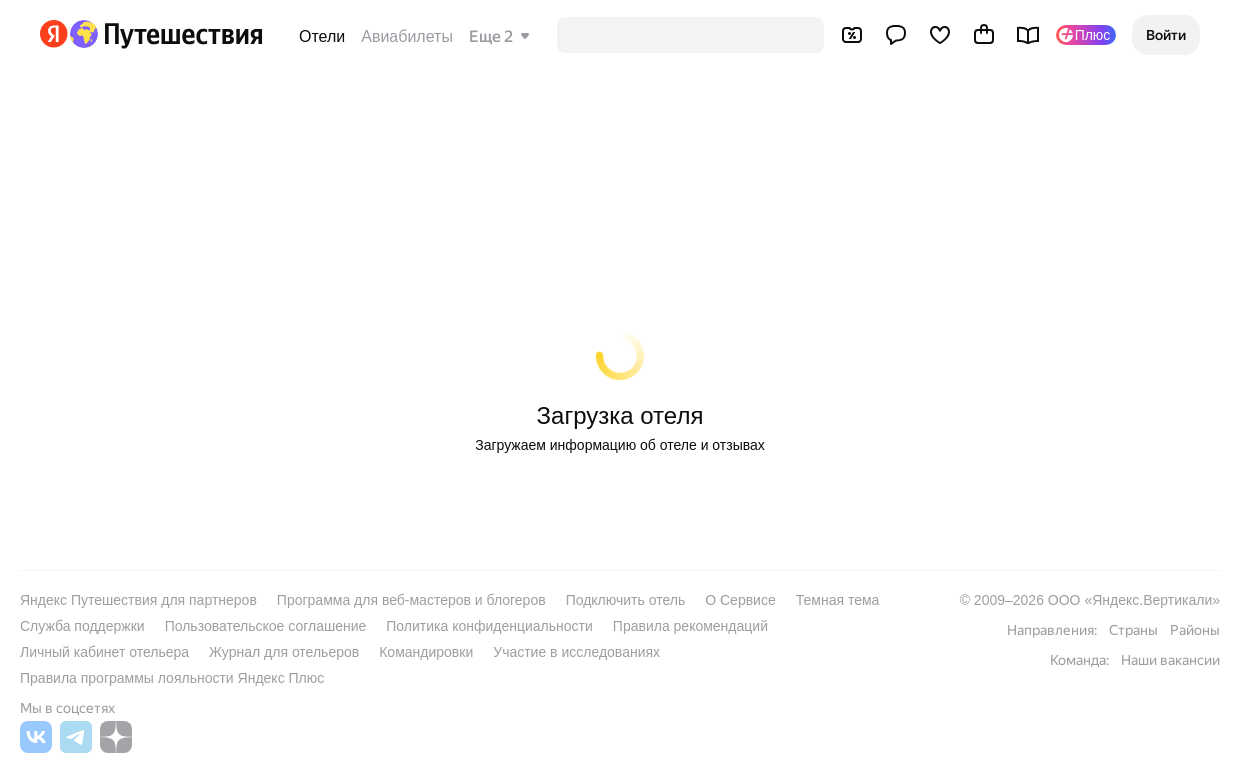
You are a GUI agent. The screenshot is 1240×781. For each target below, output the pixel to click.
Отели (322, 36)
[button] (1166, 35)
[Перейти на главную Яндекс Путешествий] (165, 34)
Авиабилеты (407, 36)
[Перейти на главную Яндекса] (54, 34)
